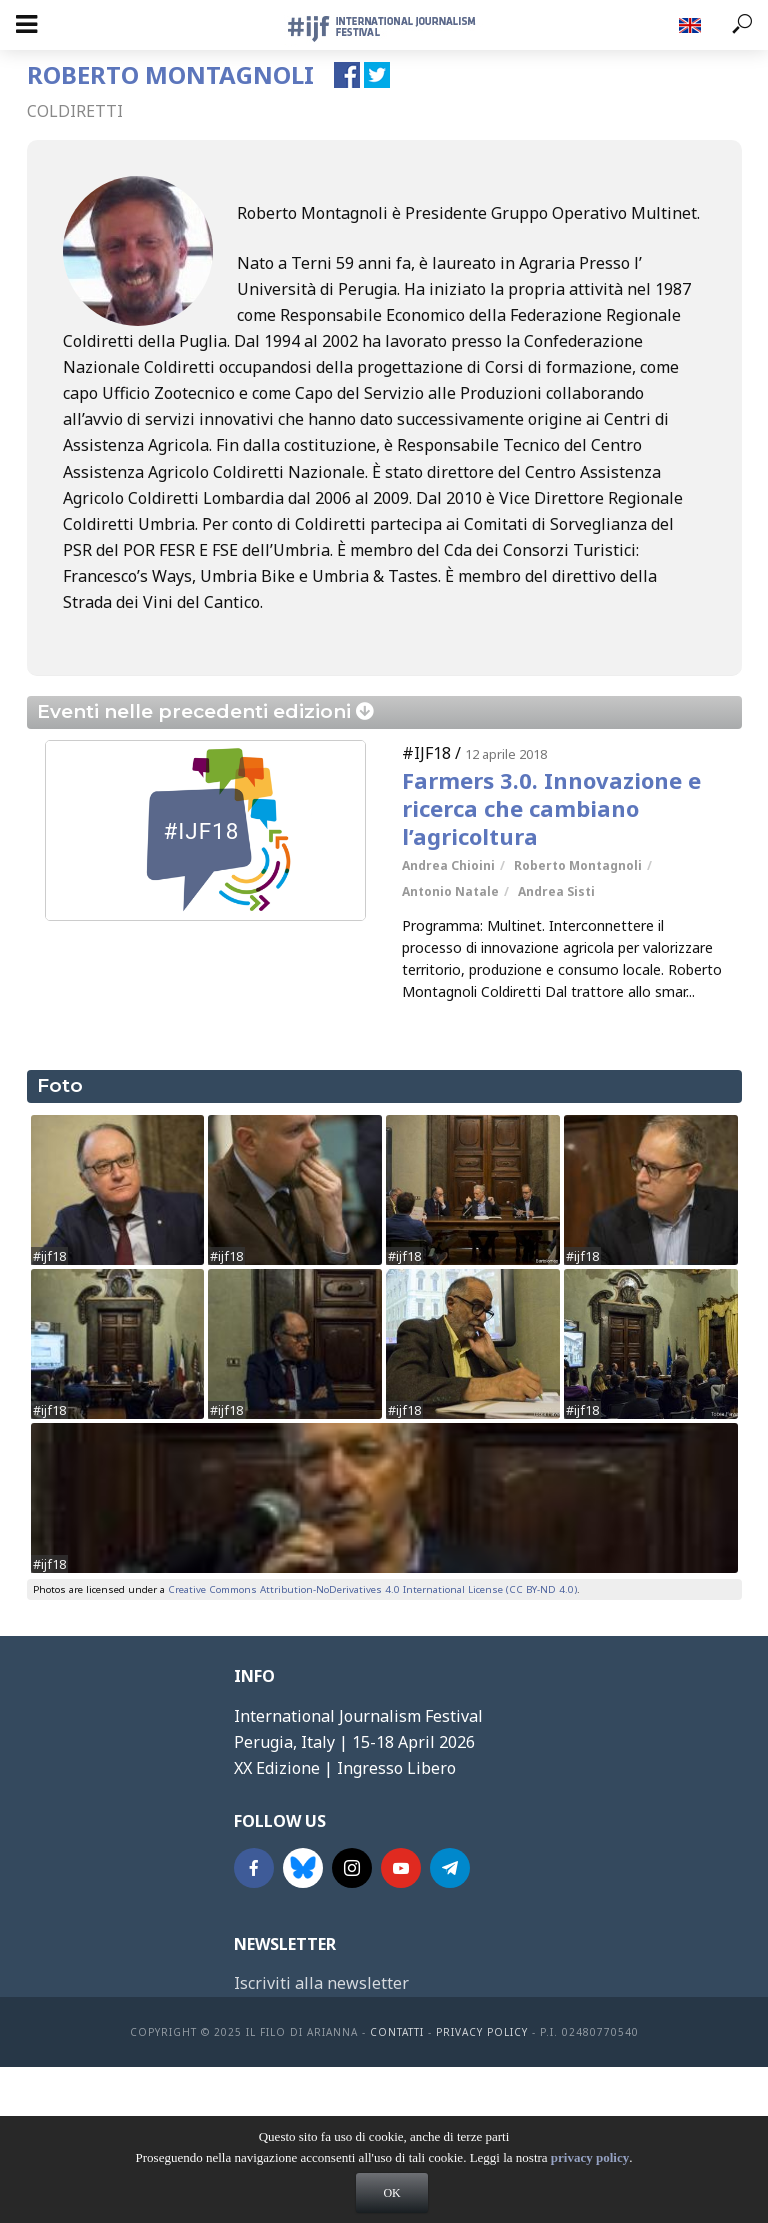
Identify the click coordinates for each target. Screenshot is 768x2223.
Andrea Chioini (448, 865)
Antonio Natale (450, 891)
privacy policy (590, 2170)
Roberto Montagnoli (578, 865)
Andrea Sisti (556, 891)
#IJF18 (426, 753)
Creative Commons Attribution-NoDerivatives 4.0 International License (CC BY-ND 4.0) (372, 1589)
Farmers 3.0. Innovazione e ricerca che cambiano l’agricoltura (551, 808)
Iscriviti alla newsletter (321, 1983)
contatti (397, 2032)
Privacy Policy (482, 2032)
